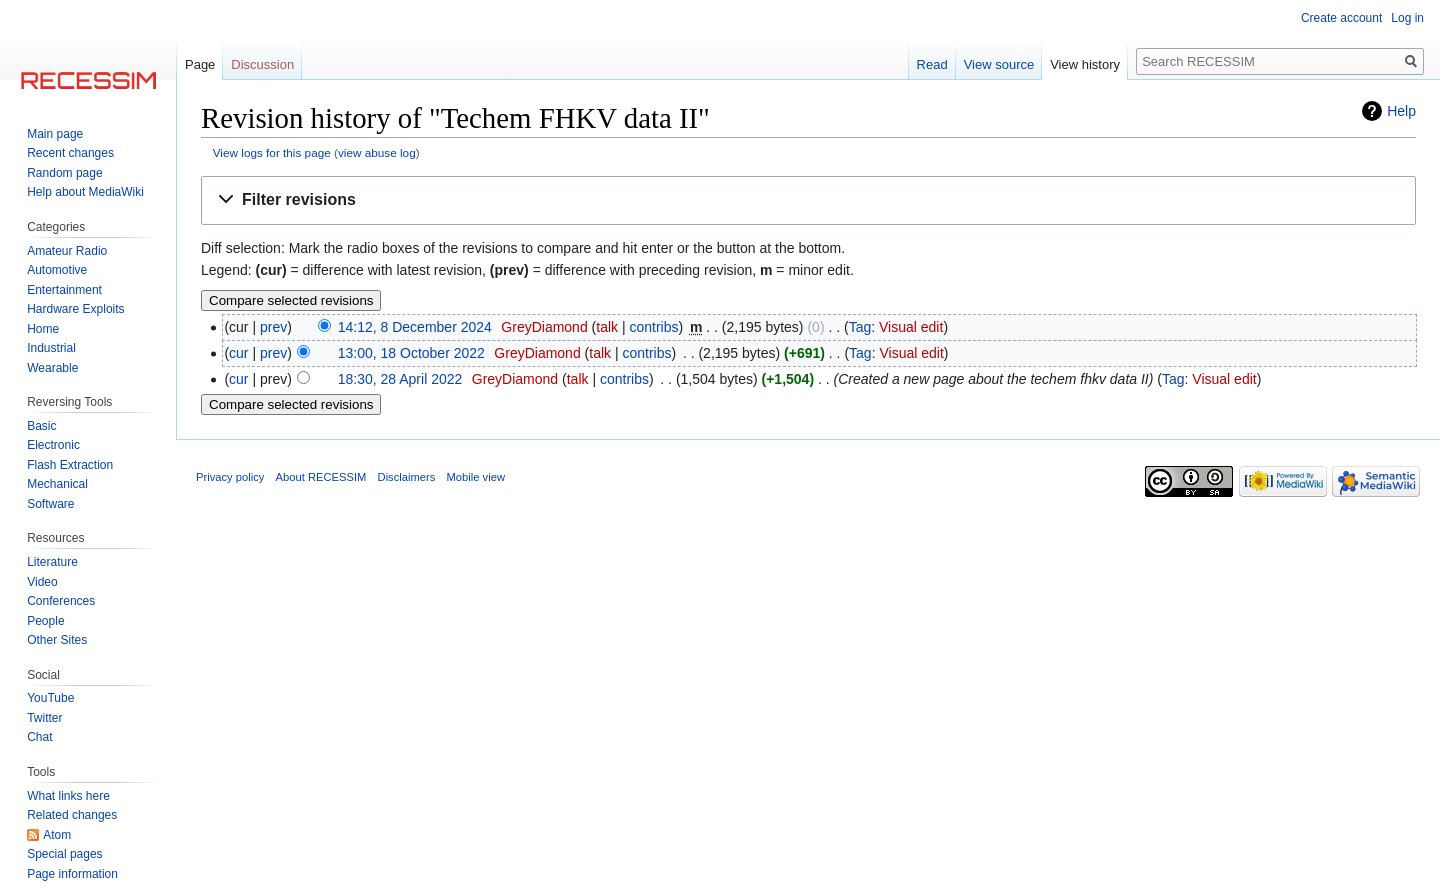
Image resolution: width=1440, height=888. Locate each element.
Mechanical (57, 484)
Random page (64, 173)
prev (273, 327)
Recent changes (70, 153)
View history (1085, 64)
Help (1401, 111)
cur (238, 353)
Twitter (44, 718)
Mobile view (476, 477)
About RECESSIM (321, 477)
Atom (57, 835)
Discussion (262, 64)
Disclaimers (407, 477)
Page (200, 64)
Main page (55, 134)
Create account (1341, 18)
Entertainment (64, 290)
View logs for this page (272, 152)
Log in (1407, 18)
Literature (52, 562)
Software (50, 504)
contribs (653, 327)
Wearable (52, 368)
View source (999, 64)
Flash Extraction (70, 465)
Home (43, 329)
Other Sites (57, 640)
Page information (72, 874)
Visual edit (911, 327)
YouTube (50, 698)
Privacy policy (230, 477)
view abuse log (377, 152)
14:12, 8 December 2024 (415, 327)
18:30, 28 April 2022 (400, 379)
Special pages (64, 854)
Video (42, 582)
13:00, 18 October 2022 (411, 353)
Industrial (51, 348)
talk (607, 327)
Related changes (72, 815)
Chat (39, 737)
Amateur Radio (67, 251)
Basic (41, 426)
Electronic (53, 445)
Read (932, 64)
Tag (860, 327)
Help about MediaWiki (85, 192)
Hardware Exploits (75, 309)
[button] (808, 200)
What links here (68, 796)
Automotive (57, 270)
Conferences (61, 601)
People (45, 621)
